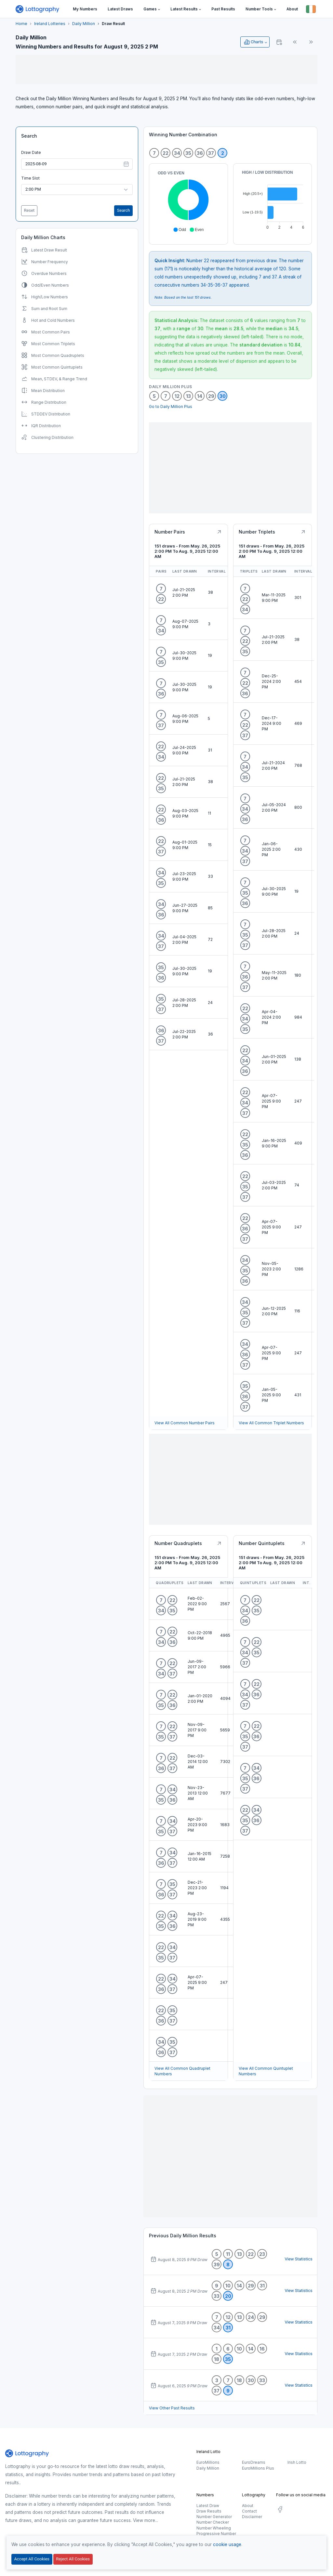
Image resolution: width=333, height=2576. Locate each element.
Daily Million (83, 23)
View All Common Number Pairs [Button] (184, 1422)
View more (144, 2520)
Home (21, 23)
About (247, 2505)
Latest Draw (207, 2505)
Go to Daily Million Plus (170, 406)
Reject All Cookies (73, 2558)
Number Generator (214, 2516)
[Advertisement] (166, 69)
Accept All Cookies (31, 2558)
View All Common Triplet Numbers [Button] (271, 1422)
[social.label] (280, 2510)
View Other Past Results (172, 2408)
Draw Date (31, 152)
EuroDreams (253, 2462)
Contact (249, 2511)
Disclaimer (252, 2516)
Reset (29, 210)
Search (29, 136)
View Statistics (298, 2259)
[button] (152, 9)
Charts (253, 42)
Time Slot (30, 178)
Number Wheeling (213, 2528)
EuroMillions (208, 2462)
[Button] (311, 9)
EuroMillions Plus (258, 2468)
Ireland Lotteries (49, 23)
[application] (188, 201)
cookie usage (227, 2544)
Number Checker (212, 2522)
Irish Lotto (296, 2462)
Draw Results (208, 2511)
